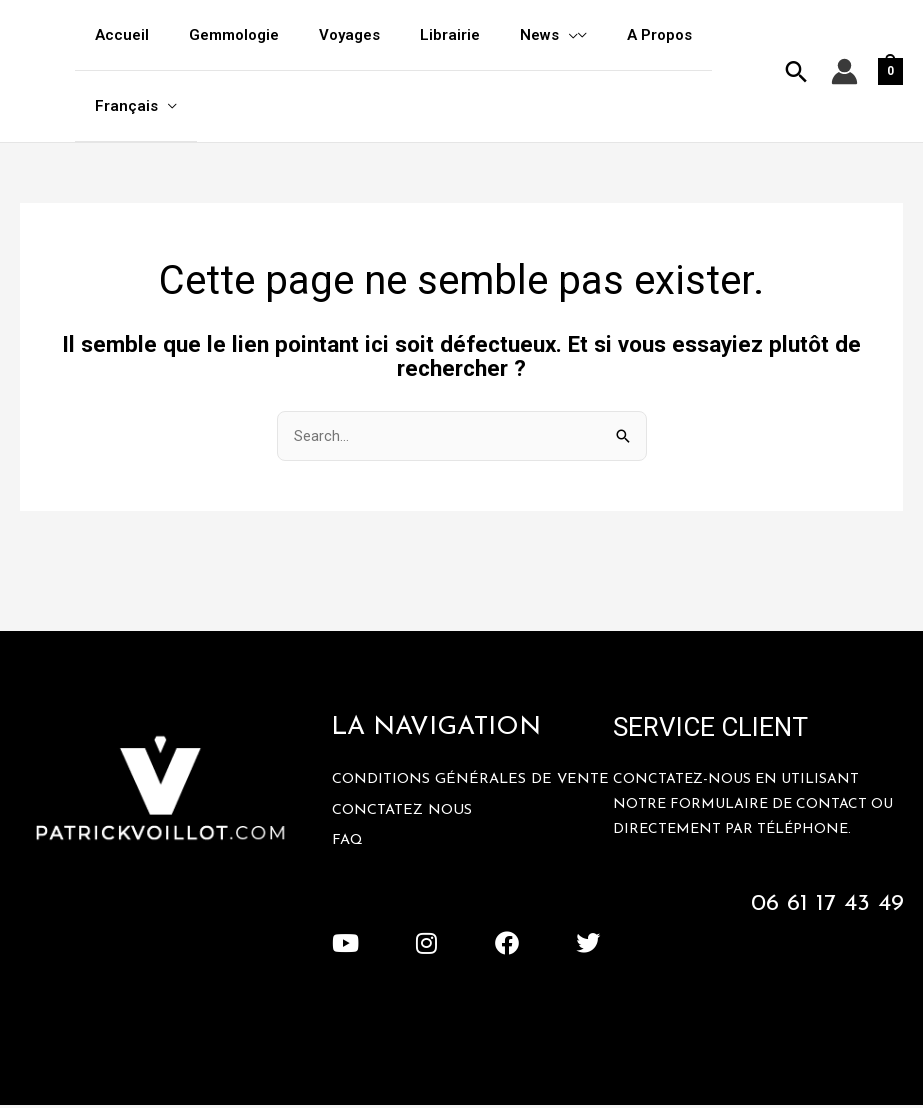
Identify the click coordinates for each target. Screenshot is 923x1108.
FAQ (348, 860)
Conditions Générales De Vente (445, 791)
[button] (796, 72)
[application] (523, 35)
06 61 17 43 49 (825, 905)
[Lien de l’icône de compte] (844, 72)
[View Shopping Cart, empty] (890, 72)
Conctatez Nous (404, 829)
